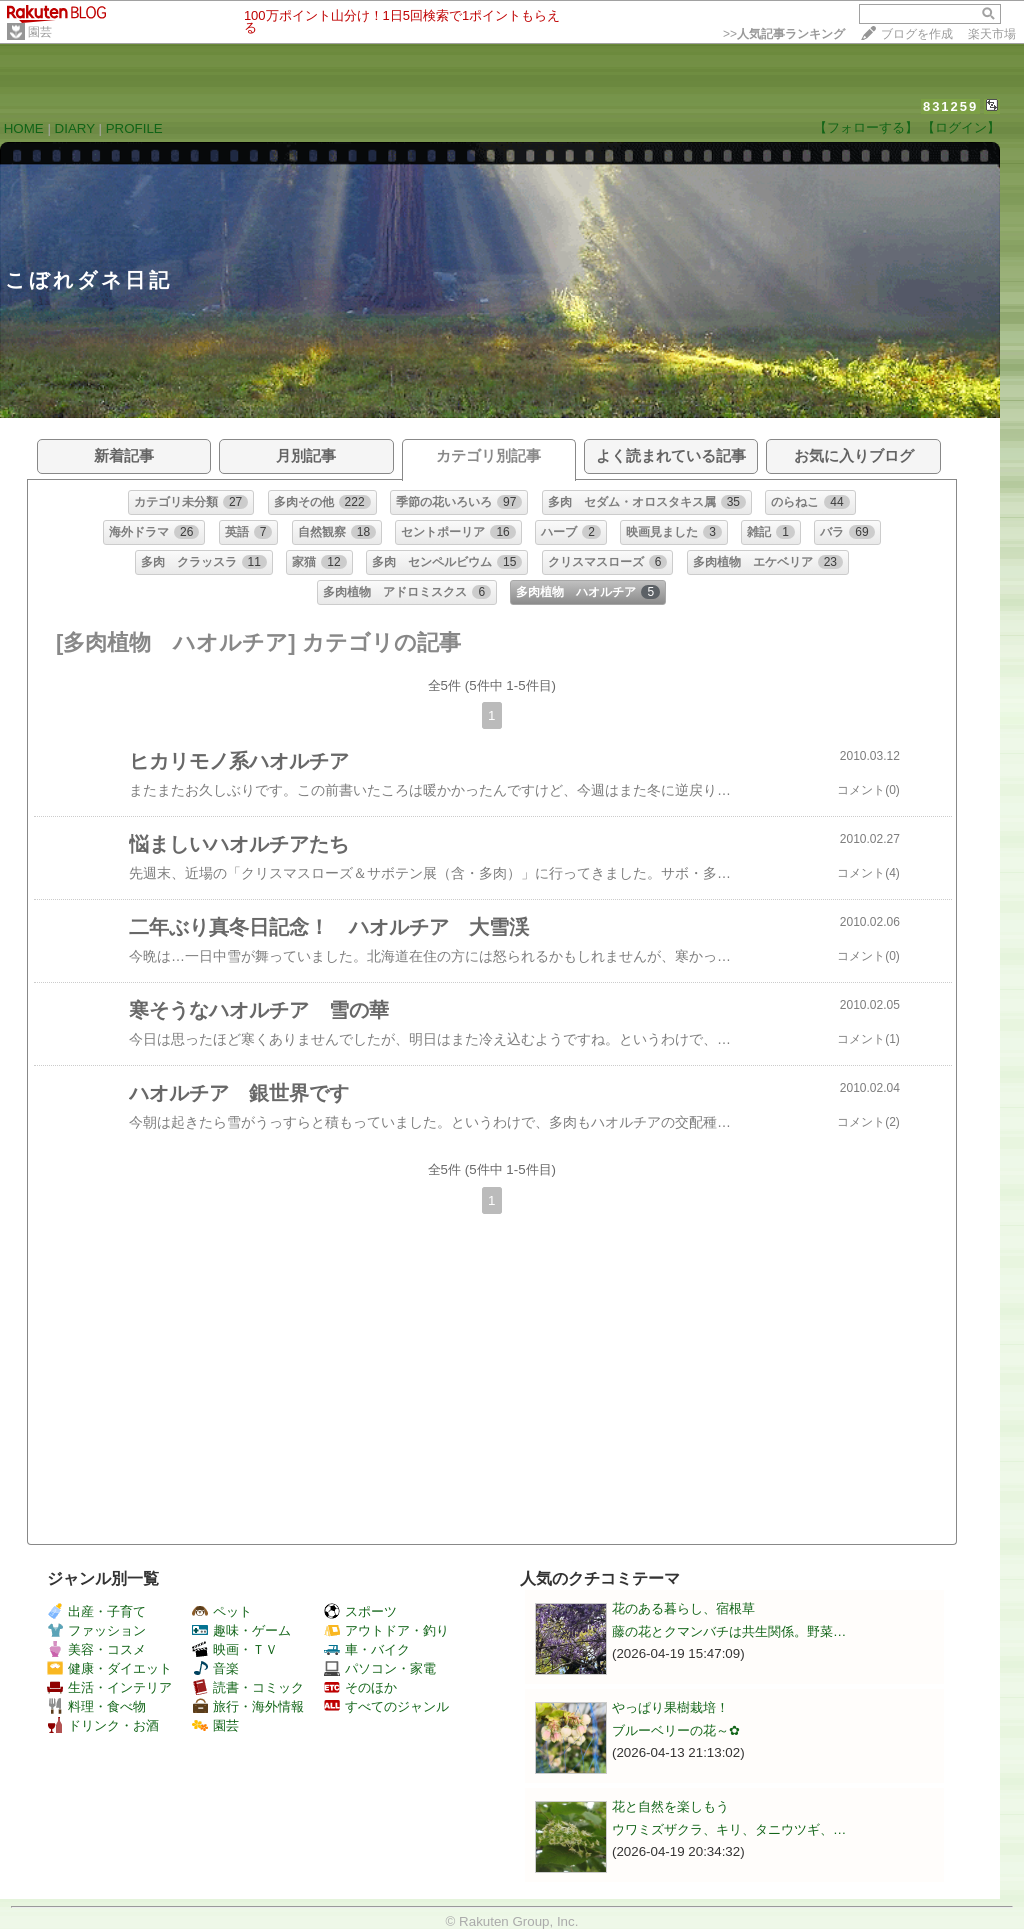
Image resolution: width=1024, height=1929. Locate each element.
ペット (222, 1611)
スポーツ (360, 1611)
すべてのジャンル (386, 1706)
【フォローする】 (866, 127)
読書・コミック (248, 1687)
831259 (950, 106)
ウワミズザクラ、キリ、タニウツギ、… (729, 1829)
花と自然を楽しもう (670, 1806)
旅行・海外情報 (248, 1706)
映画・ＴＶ (235, 1649)
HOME (24, 128)
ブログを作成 (917, 34)
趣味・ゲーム (241, 1630)
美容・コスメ (96, 1649)
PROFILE (134, 128)
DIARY (75, 128)
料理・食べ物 (96, 1706)
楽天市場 (992, 34)
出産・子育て (96, 1611)
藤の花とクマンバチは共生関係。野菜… (729, 1631)
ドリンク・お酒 (103, 1725)
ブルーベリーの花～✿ (676, 1730)
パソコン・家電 (380, 1668)
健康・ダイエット (109, 1668)
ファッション (96, 1630)
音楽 (215, 1668)
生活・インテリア (109, 1687)
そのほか (360, 1687)
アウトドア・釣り (386, 1630)
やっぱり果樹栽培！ (670, 1707)
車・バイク (367, 1649)
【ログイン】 (961, 127)
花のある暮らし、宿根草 (683, 1608)
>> (784, 34)
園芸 (40, 32)
